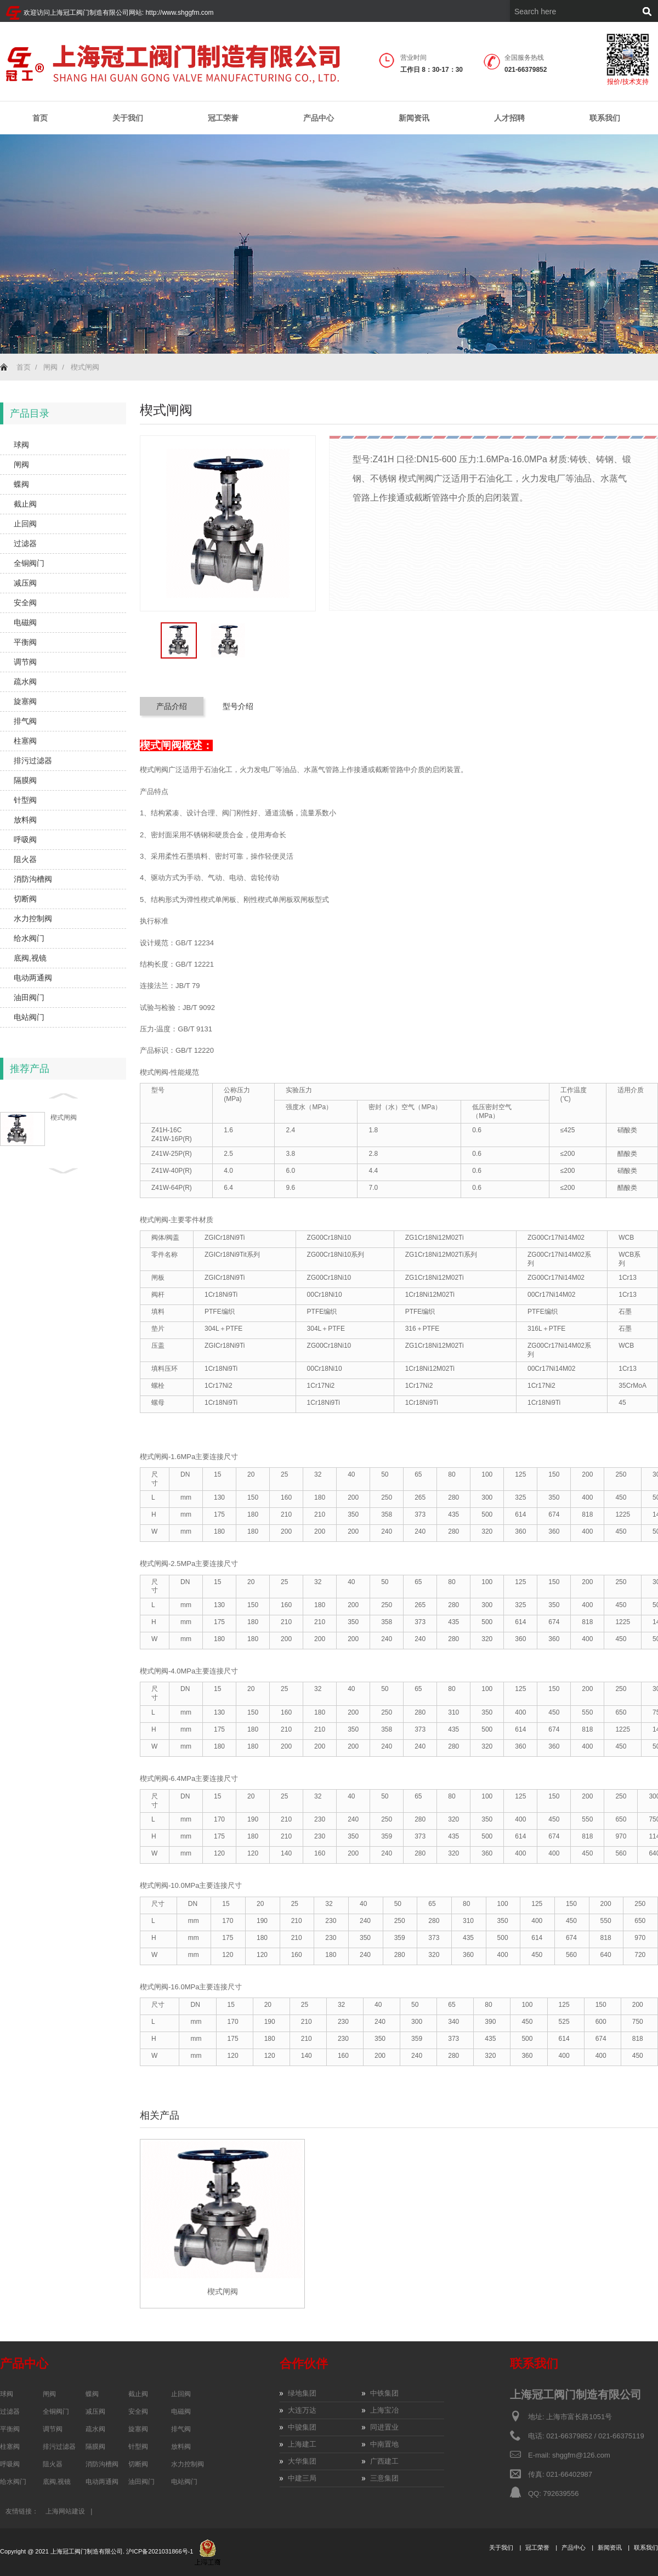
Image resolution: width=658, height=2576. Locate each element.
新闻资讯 (414, 118)
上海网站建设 (65, 2511)
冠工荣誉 (223, 118)
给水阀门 (29, 938)
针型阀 (25, 800)
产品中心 (318, 118)
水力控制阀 (33, 918)
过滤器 (25, 543)
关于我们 (127, 118)
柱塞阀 (25, 740)
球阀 (21, 444)
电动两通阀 (33, 977)
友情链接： (21, 2511)
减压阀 (25, 582)
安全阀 (25, 602)
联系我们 (604, 118)
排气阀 (25, 721)
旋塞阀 (25, 701)
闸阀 (50, 367)
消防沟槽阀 (33, 879)
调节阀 (25, 661)
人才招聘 (509, 118)
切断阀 (25, 898)
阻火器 (25, 859)
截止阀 (25, 504)
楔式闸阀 (85, 367)
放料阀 (25, 819)
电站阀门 (29, 1017)
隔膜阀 (25, 780)
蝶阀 (21, 484)
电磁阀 (25, 622)
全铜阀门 (29, 563)
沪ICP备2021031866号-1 (160, 2552)
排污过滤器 (33, 760)
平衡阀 (25, 642)
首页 (40, 118)
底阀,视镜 (30, 958)
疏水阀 (25, 681)
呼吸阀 (25, 839)
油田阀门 (29, 997)
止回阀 (25, 523)
